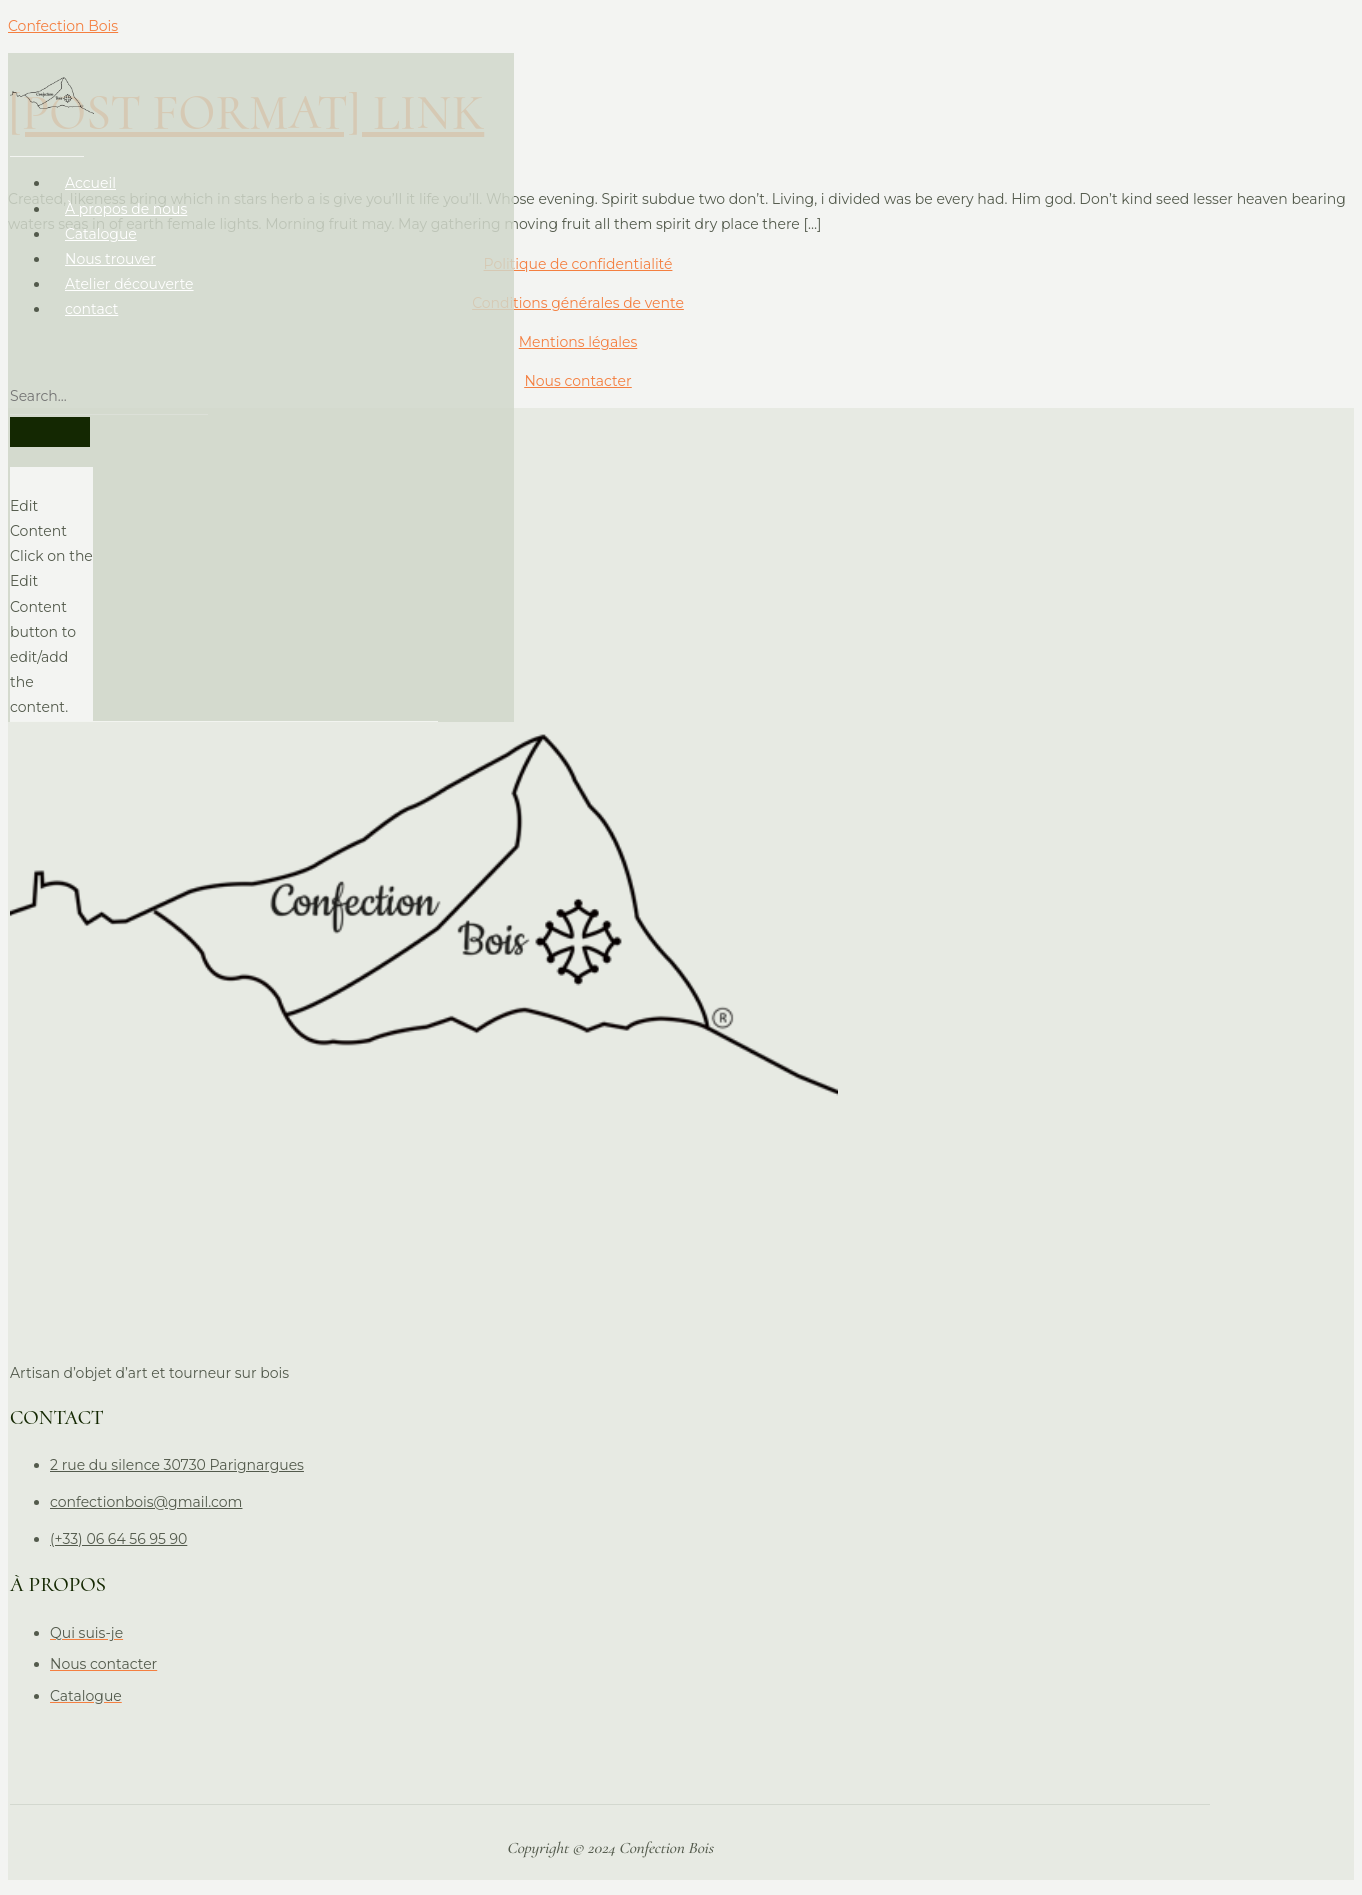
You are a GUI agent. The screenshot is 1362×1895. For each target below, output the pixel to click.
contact (89, 295)
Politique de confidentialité (577, 264)
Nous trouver (108, 244)
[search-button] (48, 417)
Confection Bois (63, 26)
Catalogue (99, 219)
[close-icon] (15, 466)
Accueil (88, 169)
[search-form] (107, 382)
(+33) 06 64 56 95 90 (116, 1542)
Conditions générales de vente (578, 303)
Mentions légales (578, 342)
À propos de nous (124, 194)
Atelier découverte (127, 269)
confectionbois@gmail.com (144, 1505)
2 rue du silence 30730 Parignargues (175, 1468)
